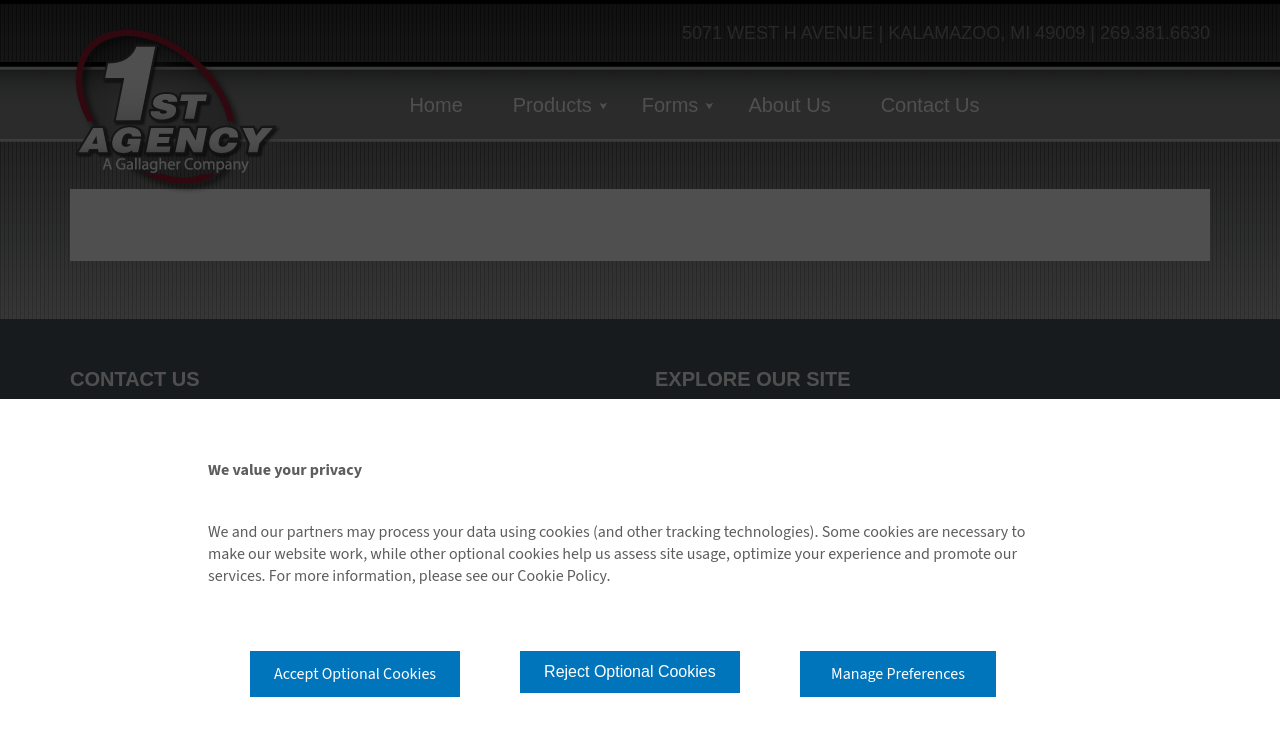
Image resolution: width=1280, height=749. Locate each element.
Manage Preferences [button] (898, 674)
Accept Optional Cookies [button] (355, 674)
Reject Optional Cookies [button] (630, 671)
